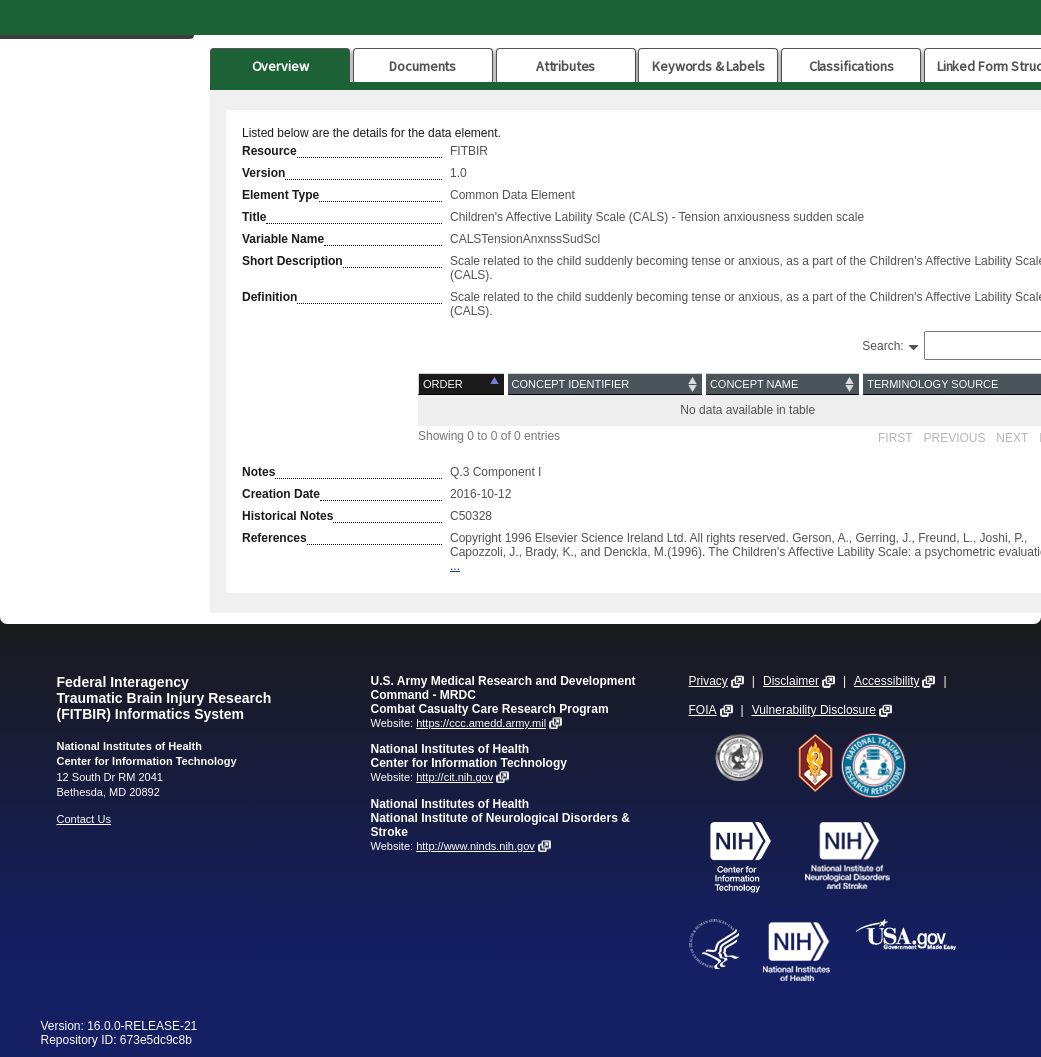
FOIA (703, 710)
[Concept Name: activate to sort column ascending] (782, 384)
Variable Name (283, 239)
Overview (280, 66)
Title (254, 217)
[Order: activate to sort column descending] (462, 384)
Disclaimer (791, 681)
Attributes (566, 66)
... (455, 566)
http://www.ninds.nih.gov (475, 846)
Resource (269, 151)
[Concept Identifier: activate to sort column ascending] (605, 384)
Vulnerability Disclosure (814, 710)
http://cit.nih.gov (454, 777)
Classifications (851, 66)
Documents (422, 66)
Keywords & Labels (708, 66)
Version (263, 173)
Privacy (708, 681)
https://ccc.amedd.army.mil (481, 723)
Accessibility (886, 681)
